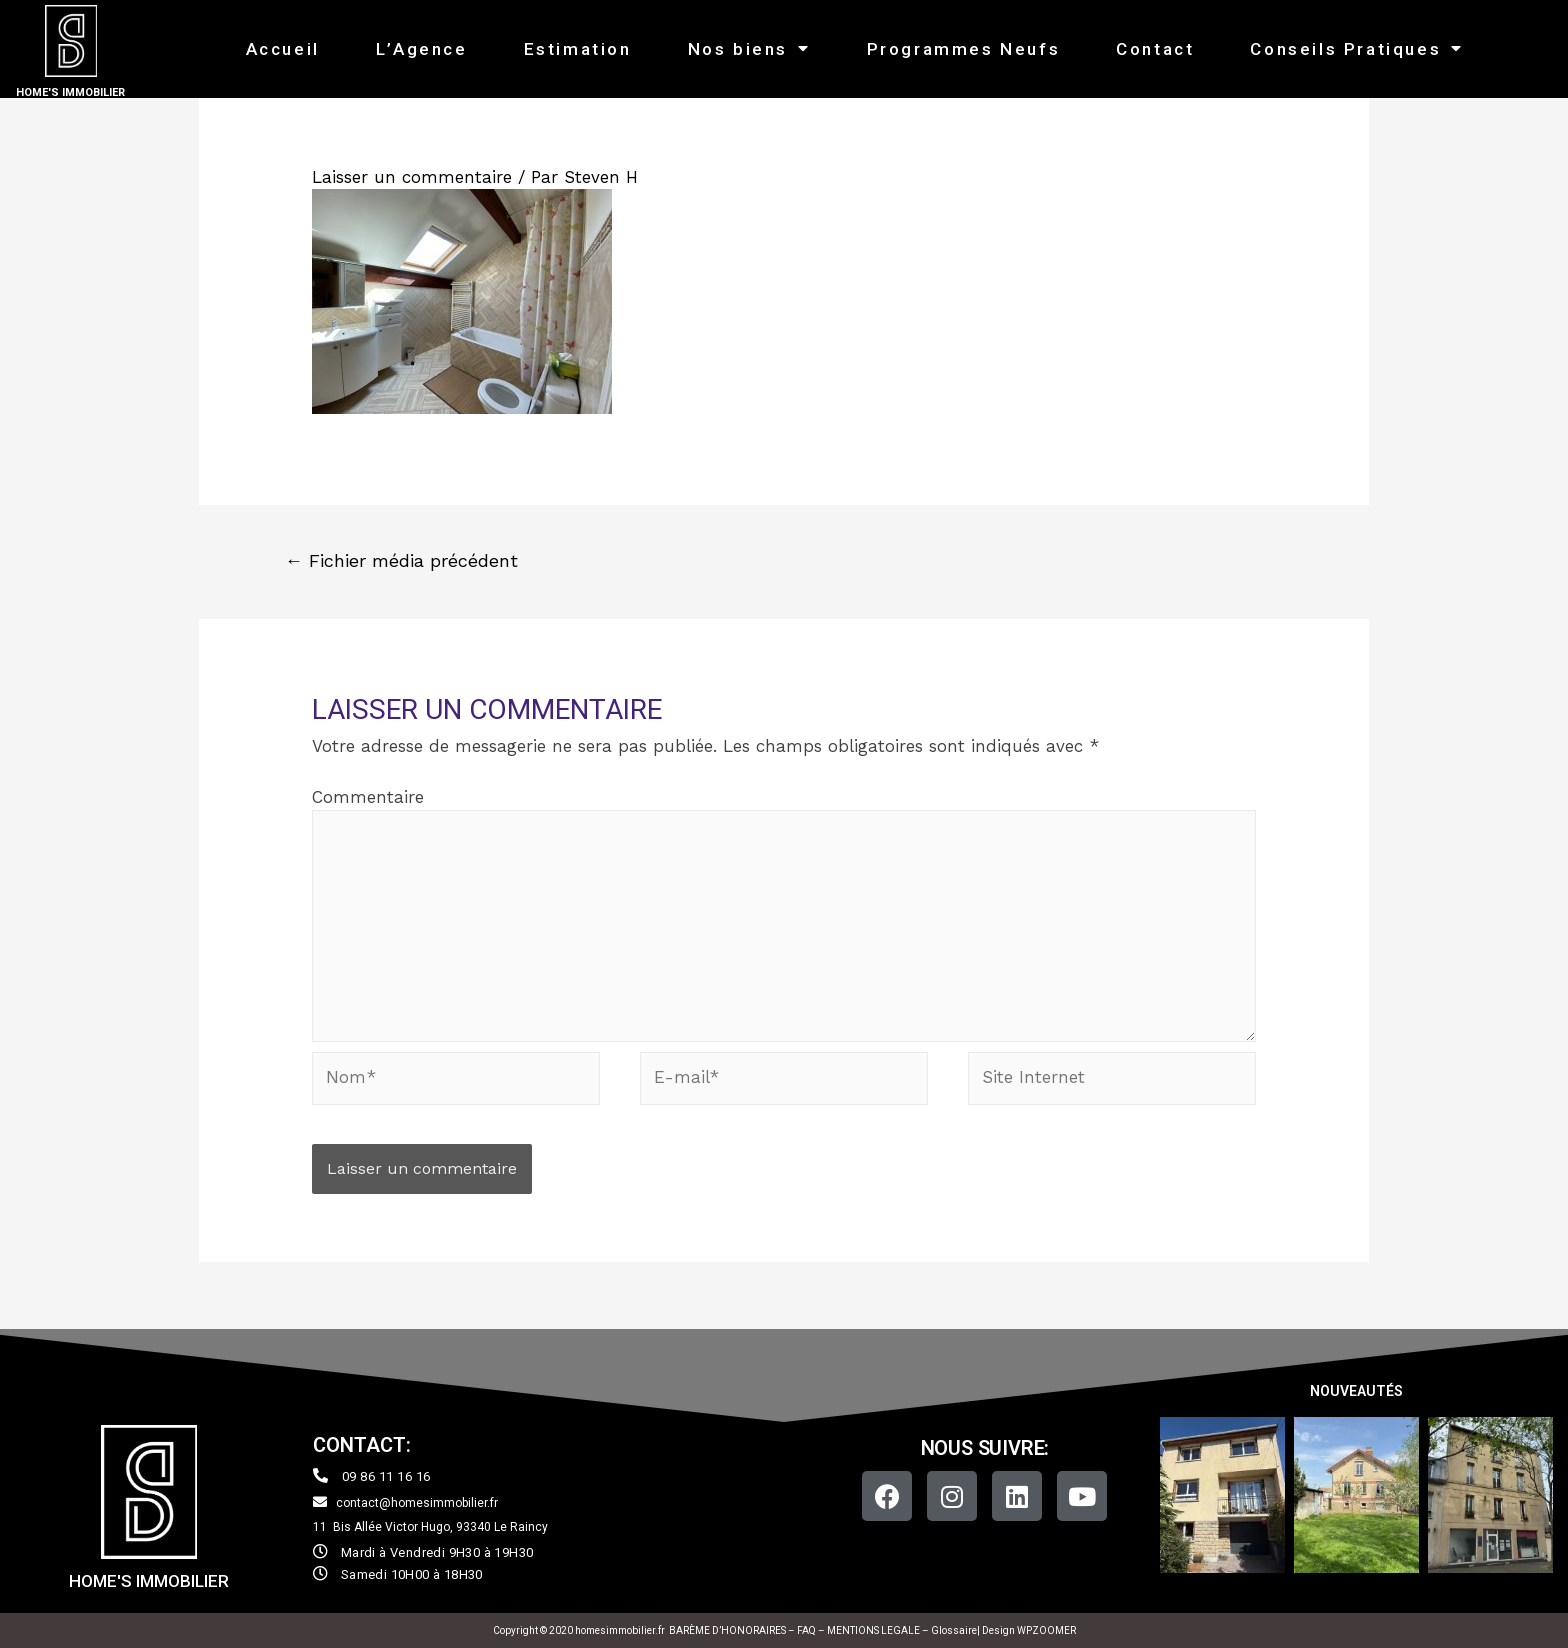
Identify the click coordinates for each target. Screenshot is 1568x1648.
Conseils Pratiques (1356, 48)
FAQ (807, 1630)
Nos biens (749, 48)
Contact (1155, 49)
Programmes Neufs (964, 49)
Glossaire (954, 1630)
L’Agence (422, 49)
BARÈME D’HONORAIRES (727, 1630)
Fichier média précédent (401, 560)
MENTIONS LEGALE (873, 1630)
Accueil (283, 49)
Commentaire (368, 797)
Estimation (578, 49)
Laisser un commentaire (412, 177)
